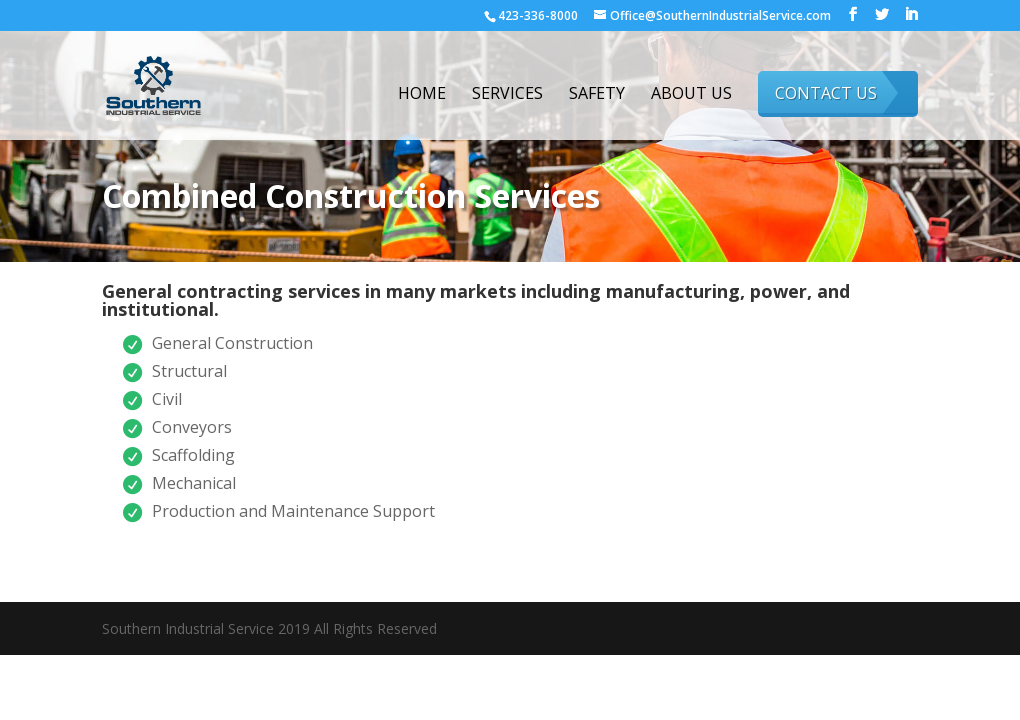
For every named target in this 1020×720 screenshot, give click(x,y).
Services (507, 95)
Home (422, 95)
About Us (691, 95)
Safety (597, 95)
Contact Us (826, 93)
